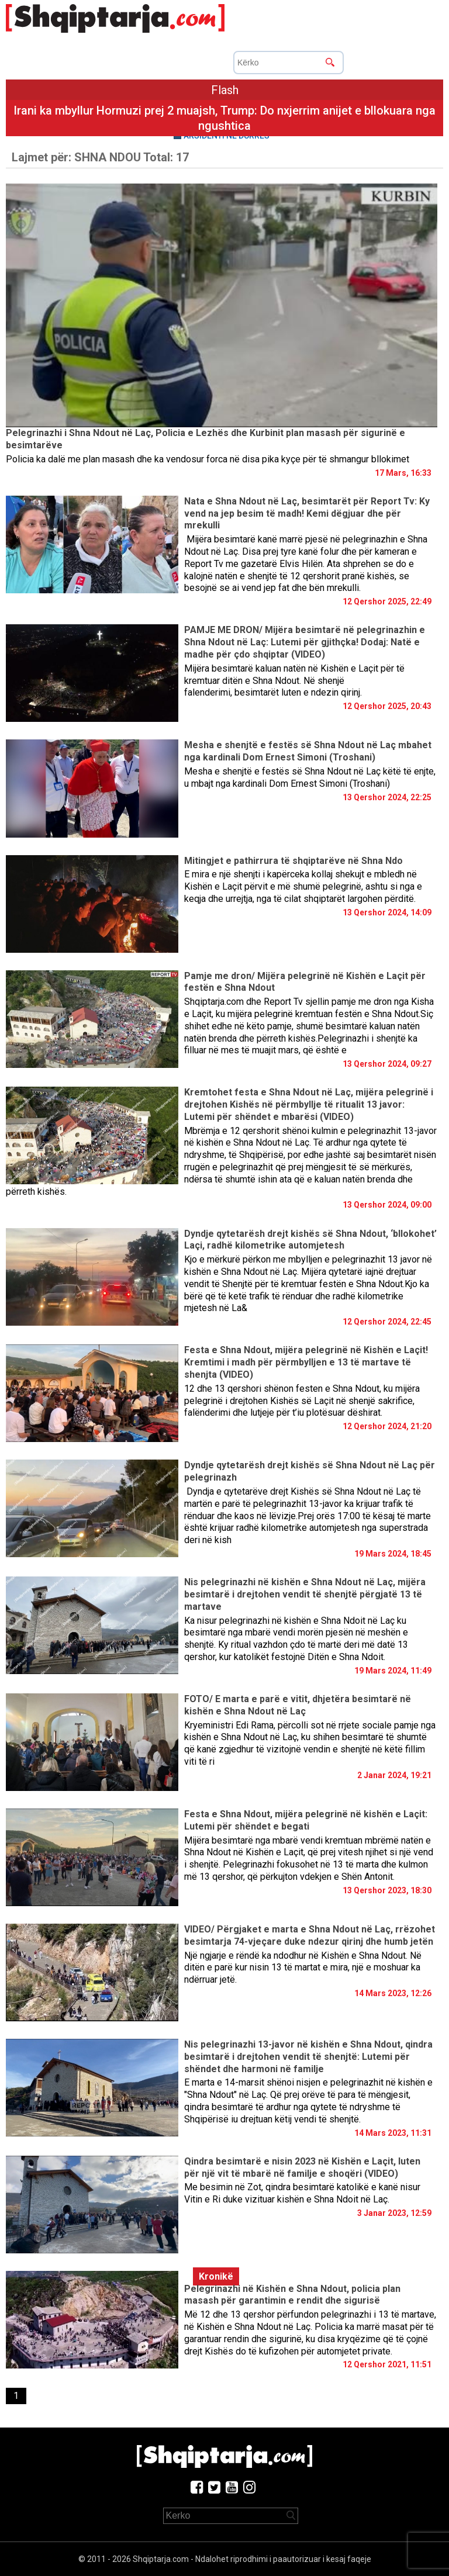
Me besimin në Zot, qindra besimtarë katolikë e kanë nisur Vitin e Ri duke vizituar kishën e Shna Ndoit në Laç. (302, 2193)
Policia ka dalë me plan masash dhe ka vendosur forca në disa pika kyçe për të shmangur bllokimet (207, 459)
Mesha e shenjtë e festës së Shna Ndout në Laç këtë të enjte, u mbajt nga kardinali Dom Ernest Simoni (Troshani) (310, 777)
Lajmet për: (100, 157)
